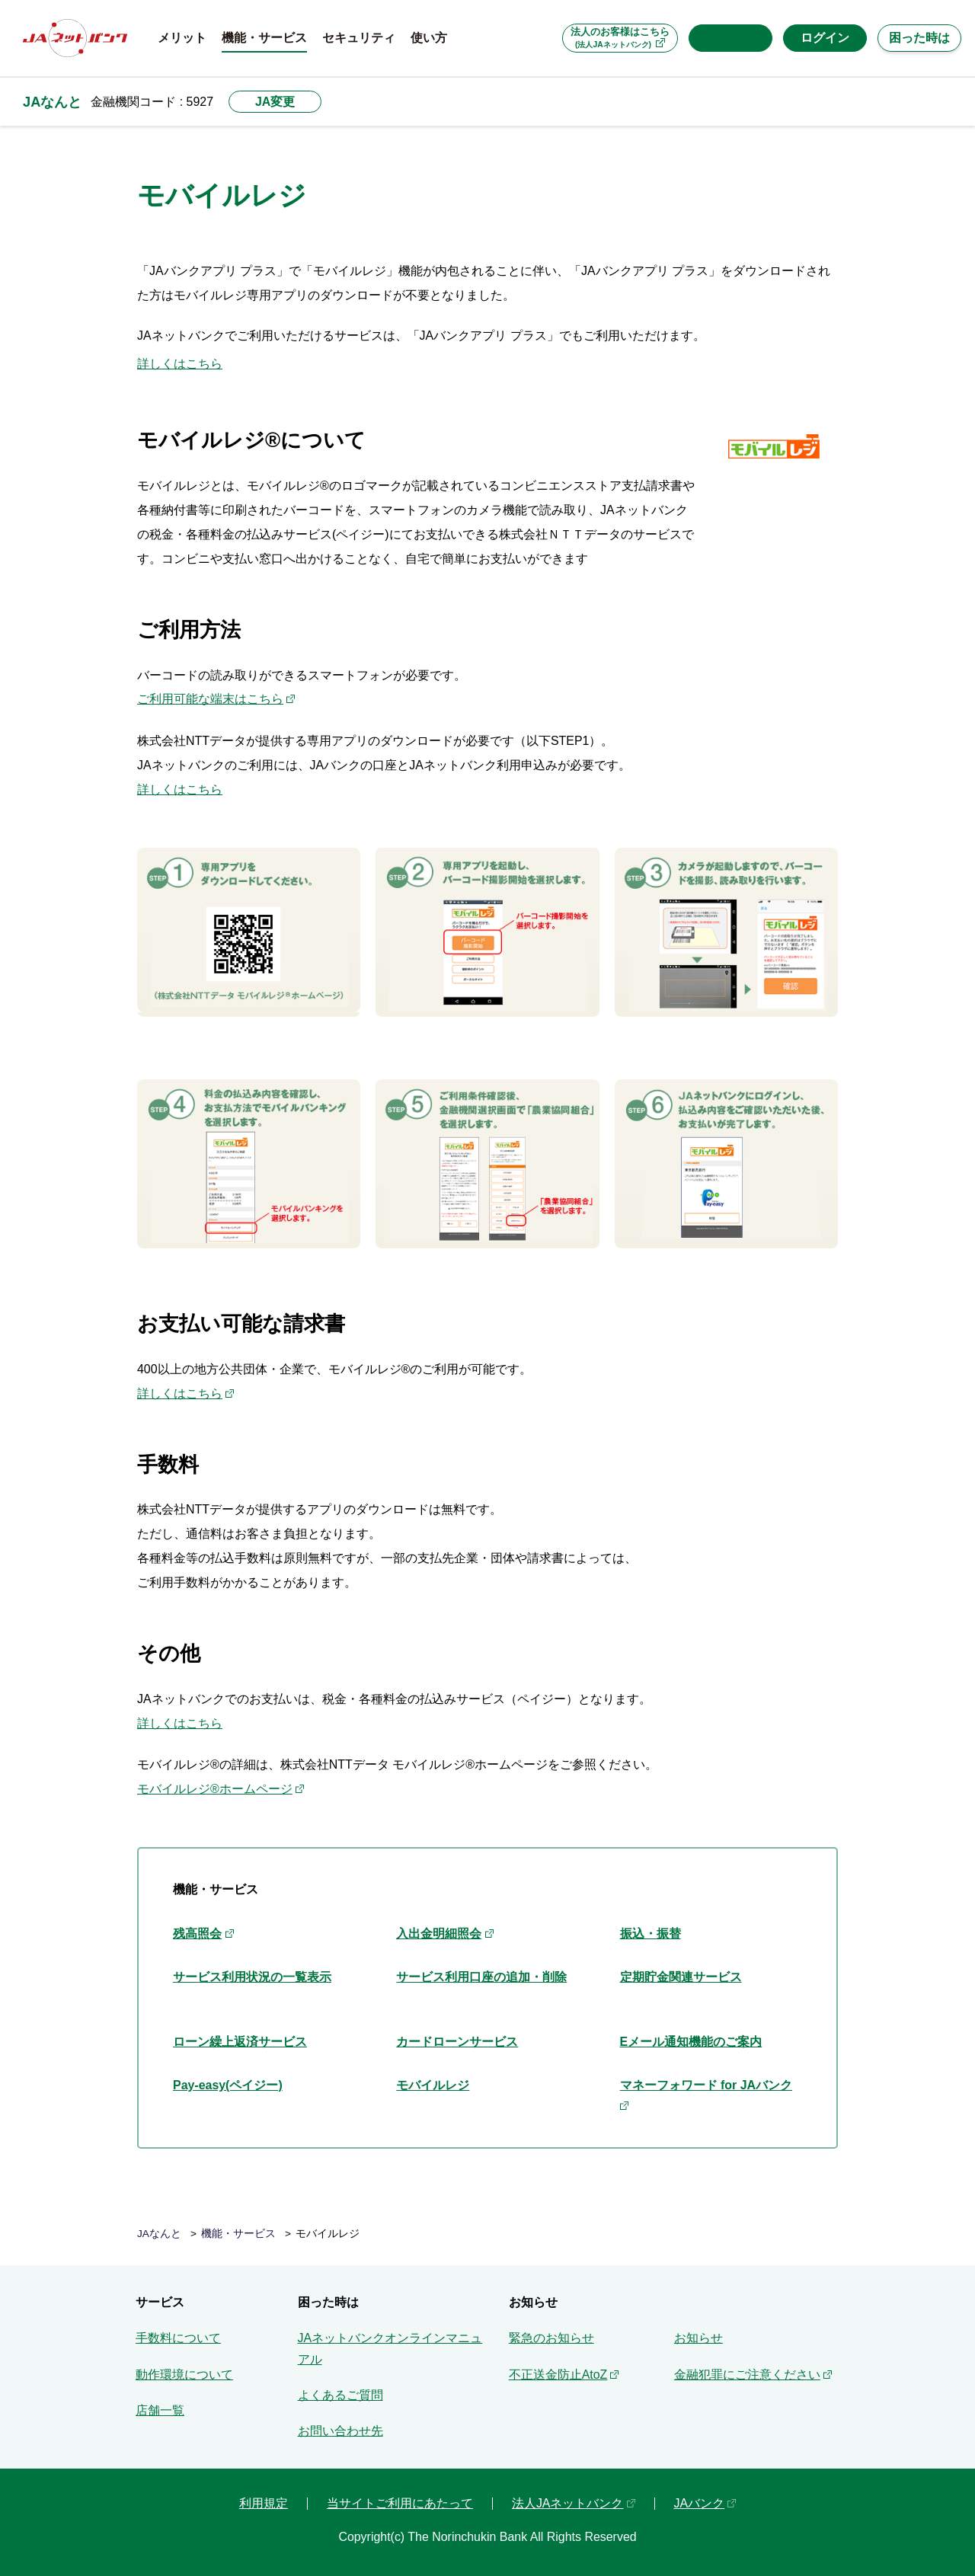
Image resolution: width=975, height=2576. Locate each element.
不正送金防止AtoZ (558, 2374)
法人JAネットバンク (568, 2503)
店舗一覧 (160, 2410)
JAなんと (52, 102)
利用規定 (263, 2503)
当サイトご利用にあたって (400, 2503)
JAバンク (699, 2503)
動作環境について (184, 2374)
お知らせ (698, 2338)
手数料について (178, 2338)
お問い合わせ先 (340, 2430)
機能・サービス (238, 2233)
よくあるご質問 (340, 2395)
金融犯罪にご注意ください (747, 2374)
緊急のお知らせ (551, 2338)
